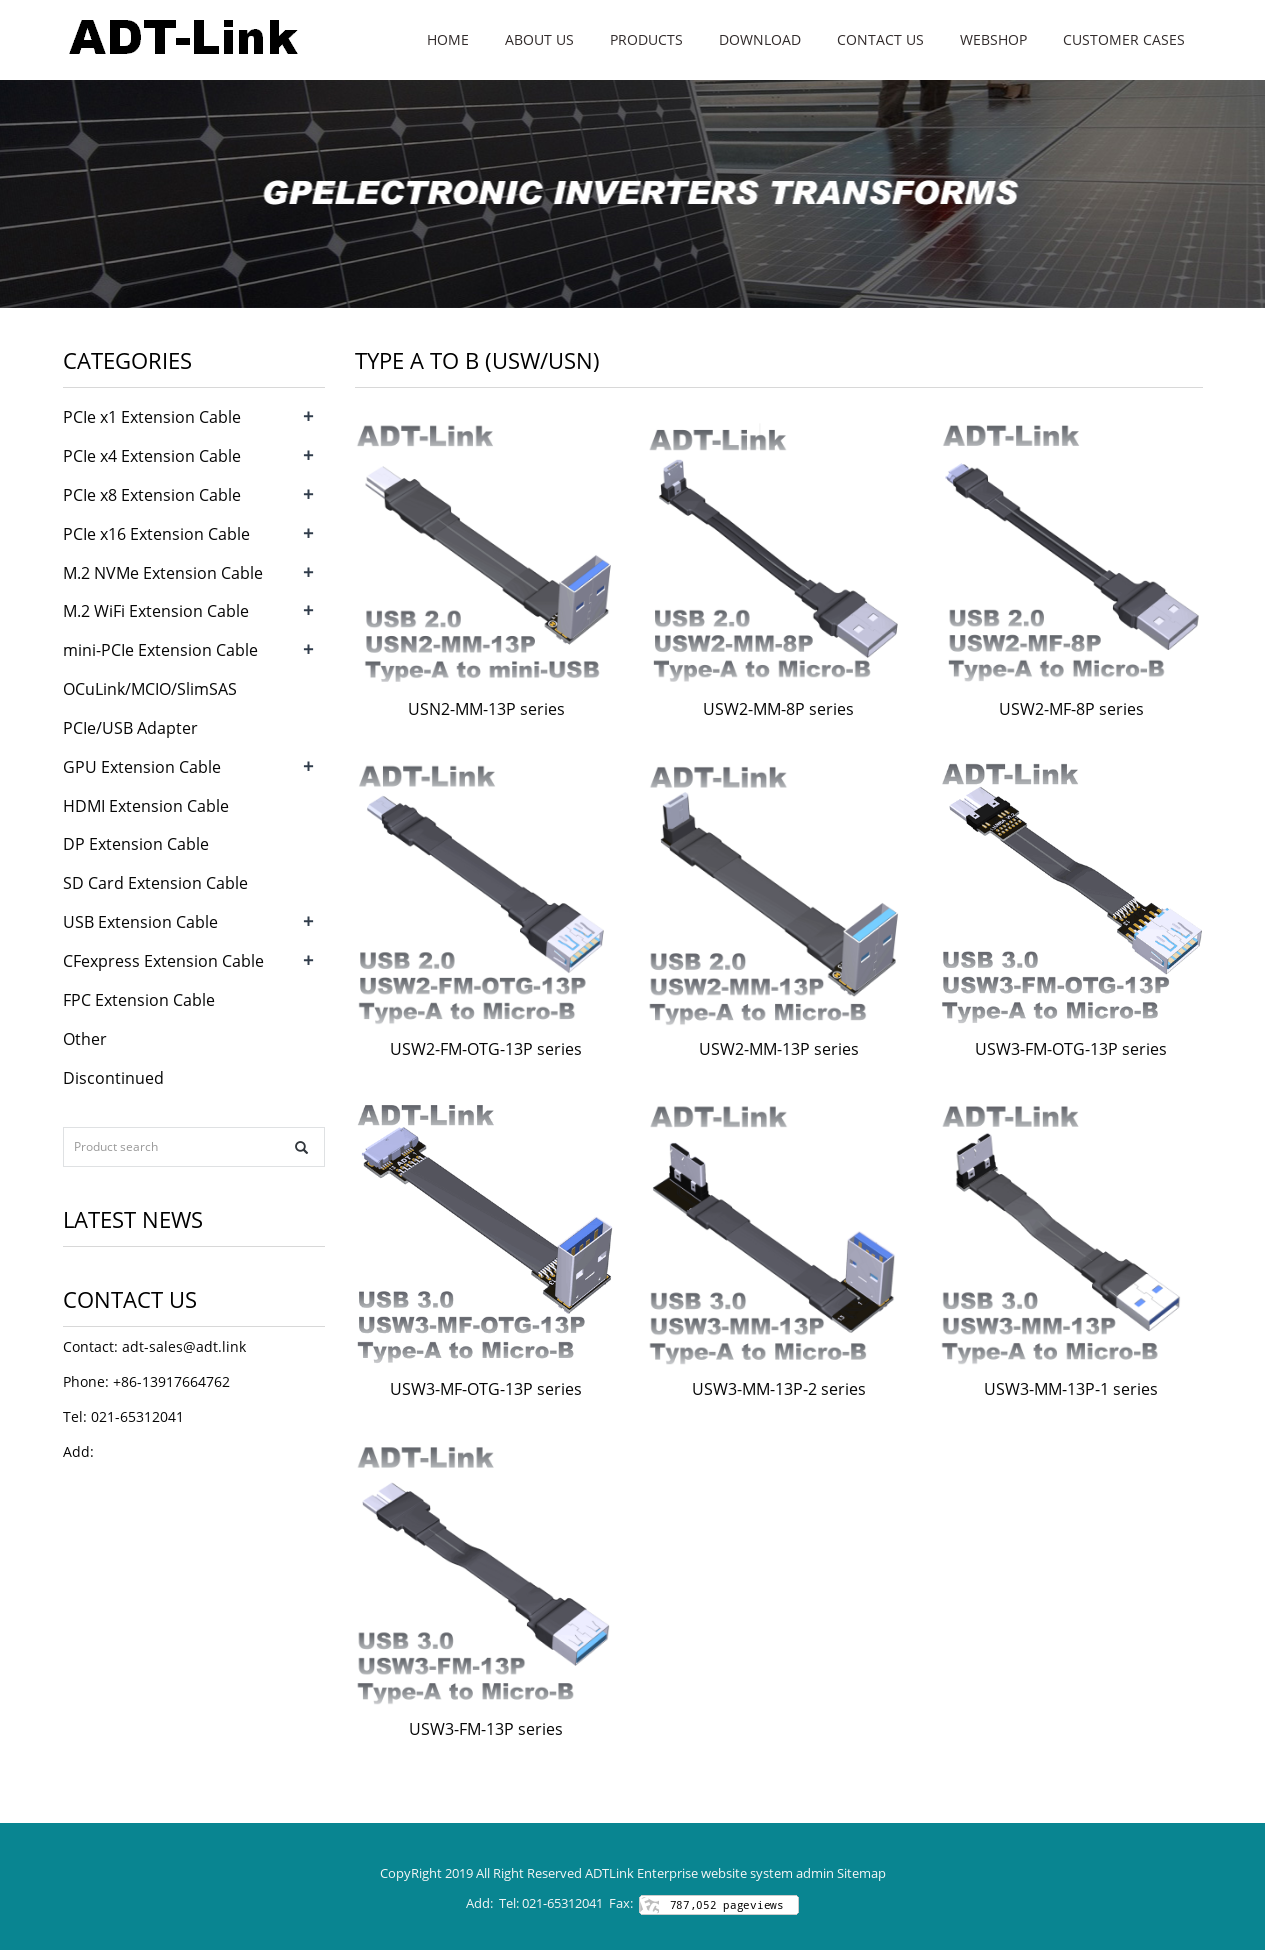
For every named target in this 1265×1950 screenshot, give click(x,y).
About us (539, 39)
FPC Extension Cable (139, 1000)
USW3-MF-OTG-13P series (486, 1389)
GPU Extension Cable (142, 767)
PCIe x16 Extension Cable (156, 534)
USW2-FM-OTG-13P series (486, 1049)
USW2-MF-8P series (1071, 709)
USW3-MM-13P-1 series (1071, 1389)
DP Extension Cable (136, 844)
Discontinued (113, 1078)
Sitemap (861, 1873)
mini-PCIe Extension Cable (160, 650)
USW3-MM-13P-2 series (779, 1389)
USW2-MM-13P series (779, 1049)
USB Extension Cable (140, 922)
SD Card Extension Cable (155, 883)
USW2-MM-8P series (778, 709)
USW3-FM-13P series (486, 1729)
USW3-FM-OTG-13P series (1071, 1049)
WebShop (993, 39)
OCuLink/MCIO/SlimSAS (150, 689)
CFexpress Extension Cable (163, 961)
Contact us (880, 39)
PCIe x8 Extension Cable (152, 495)
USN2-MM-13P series (486, 709)
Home (448, 39)
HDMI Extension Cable (146, 806)
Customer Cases (1124, 39)
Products (646, 39)
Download (760, 39)
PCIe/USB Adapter (130, 728)
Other (85, 1039)
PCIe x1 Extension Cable (152, 417)
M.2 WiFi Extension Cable (156, 611)
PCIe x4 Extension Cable (152, 456)
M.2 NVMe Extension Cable (163, 573)
